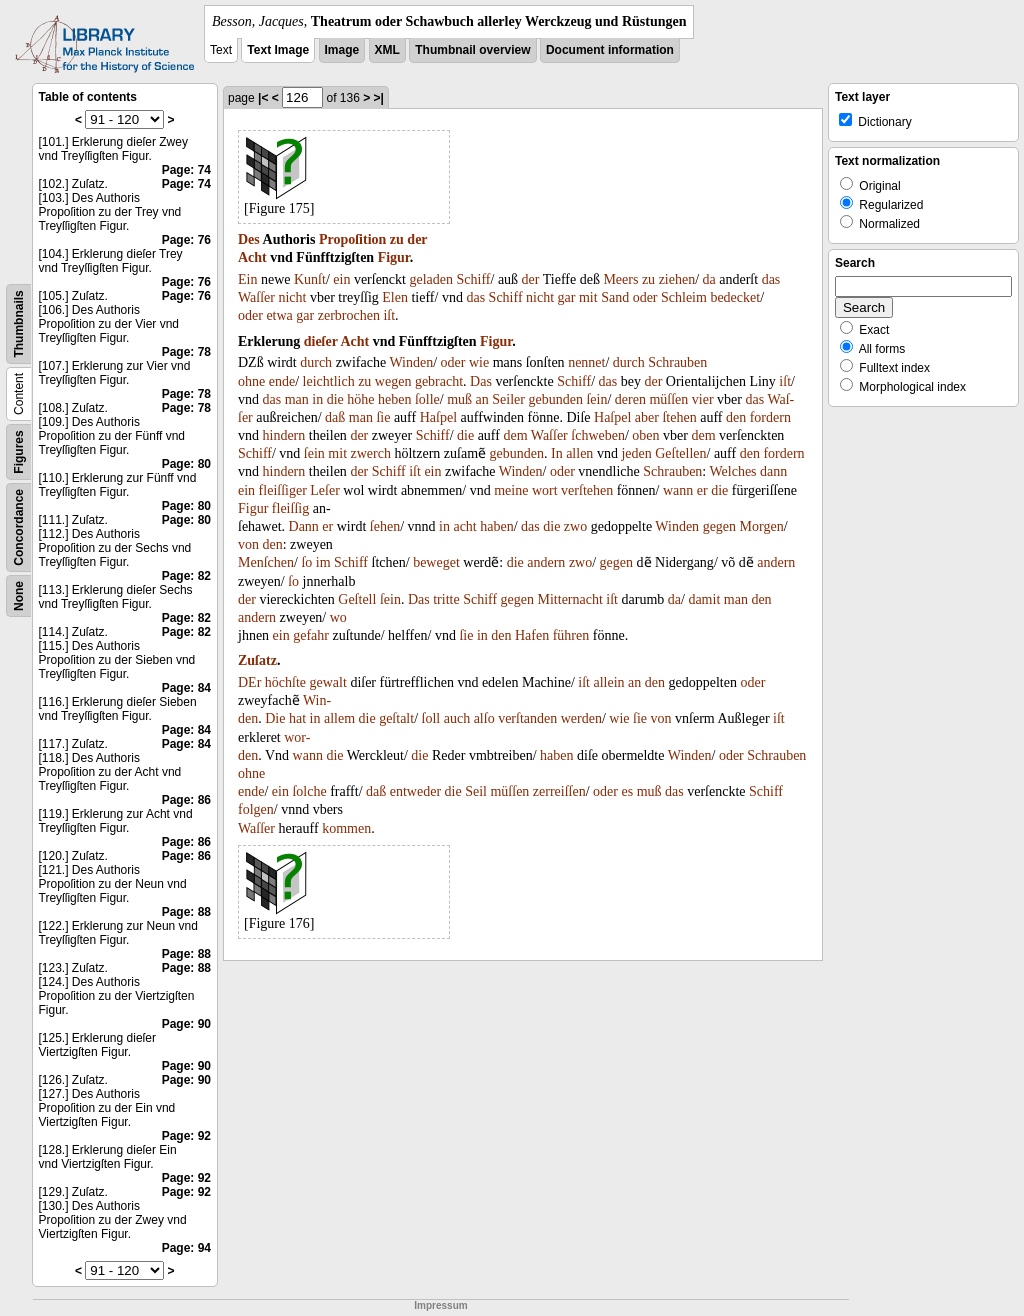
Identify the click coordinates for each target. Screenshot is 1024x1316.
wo (338, 617)
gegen (719, 526)
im (323, 562)
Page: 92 (186, 1136)
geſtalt (396, 718)
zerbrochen (349, 315)
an (482, 399)
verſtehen (587, 490)
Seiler (508, 399)
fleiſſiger (283, 490)
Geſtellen (680, 453)
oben (645, 435)
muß (459, 399)
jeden (636, 453)
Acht (252, 257)
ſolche (309, 791)
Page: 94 (186, 1248)
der (417, 239)
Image (342, 50)
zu (397, 239)
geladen (431, 279)
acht (464, 526)
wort (545, 490)
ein (341, 279)
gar (567, 297)
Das (481, 381)
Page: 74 (186, 170)
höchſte (285, 682)
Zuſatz (257, 660)
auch (457, 718)
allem (339, 718)
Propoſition (352, 239)
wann (678, 490)
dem (515, 435)
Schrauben (677, 362)
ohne (251, 381)
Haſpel (438, 417)
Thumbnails (19, 323)
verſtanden (527, 718)
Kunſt (310, 279)
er (702, 490)
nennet (586, 362)
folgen (256, 809)
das (771, 279)
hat (297, 718)
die (335, 399)
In (557, 453)
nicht (292, 297)
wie (479, 362)
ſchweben (598, 435)
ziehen (677, 279)
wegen (393, 381)
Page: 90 (186, 1024)
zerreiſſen (559, 791)
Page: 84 (186, 688)
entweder (415, 791)
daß (335, 417)
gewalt (328, 682)
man (297, 399)
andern (546, 562)
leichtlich (329, 381)
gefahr (311, 635)
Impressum (440, 1305)
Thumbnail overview (472, 50)
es (628, 791)
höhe (360, 399)
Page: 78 (186, 352)
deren (630, 399)
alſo (484, 718)
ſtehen (679, 417)
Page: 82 (186, 576)
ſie (383, 417)
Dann (304, 526)
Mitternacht (570, 599)
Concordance (19, 527)
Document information (610, 50)
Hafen (532, 635)
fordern (770, 417)
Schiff (474, 279)
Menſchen (266, 562)
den (736, 417)
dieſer (321, 341)
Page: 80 (186, 464)
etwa (279, 315)
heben (394, 399)
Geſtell (357, 599)
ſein (596, 399)
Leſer (325, 490)
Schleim (684, 297)
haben (496, 526)
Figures (19, 451)
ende (282, 381)
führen (571, 635)
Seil (476, 791)
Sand (615, 297)
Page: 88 (186, 912)
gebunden (555, 399)
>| (379, 98)
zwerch (371, 453)
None (19, 596)
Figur (394, 257)
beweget (436, 562)
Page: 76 (186, 240)
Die (275, 718)
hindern (284, 435)
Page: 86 (186, 800)
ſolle (427, 399)
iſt (389, 315)
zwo (575, 526)
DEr (249, 682)
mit (588, 297)
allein (608, 682)
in (317, 399)
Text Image (278, 50)
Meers (620, 279)
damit (704, 599)
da (709, 279)
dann (773, 471)
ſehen (385, 526)
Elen (395, 297)
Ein (247, 279)
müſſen (668, 399)
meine (511, 490)
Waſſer (256, 297)
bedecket (735, 297)
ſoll (431, 718)
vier (703, 399)
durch (316, 362)
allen (579, 453)
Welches (733, 471)
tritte (446, 599)
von (248, 544)
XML (387, 50)
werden (581, 718)
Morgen (762, 526)
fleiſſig (290, 508)
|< (263, 98)
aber (647, 417)
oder (645, 297)
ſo (306, 562)
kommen (346, 828)
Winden (411, 362)
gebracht (439, 381)
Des (249, 239)
